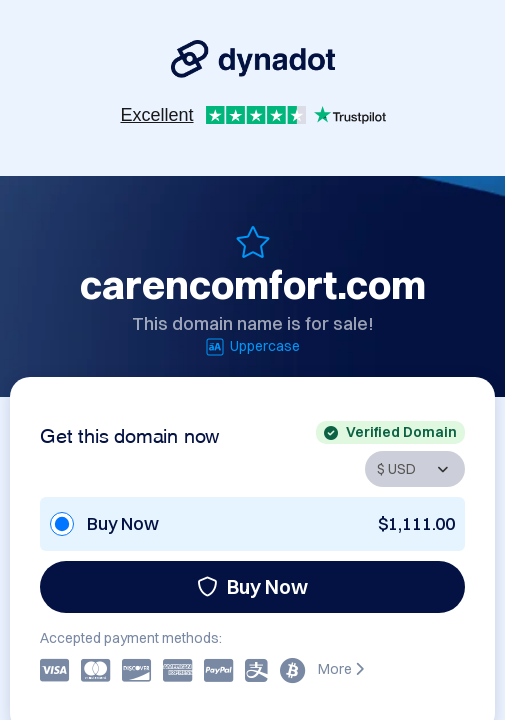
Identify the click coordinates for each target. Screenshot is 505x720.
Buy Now (252, 586)
